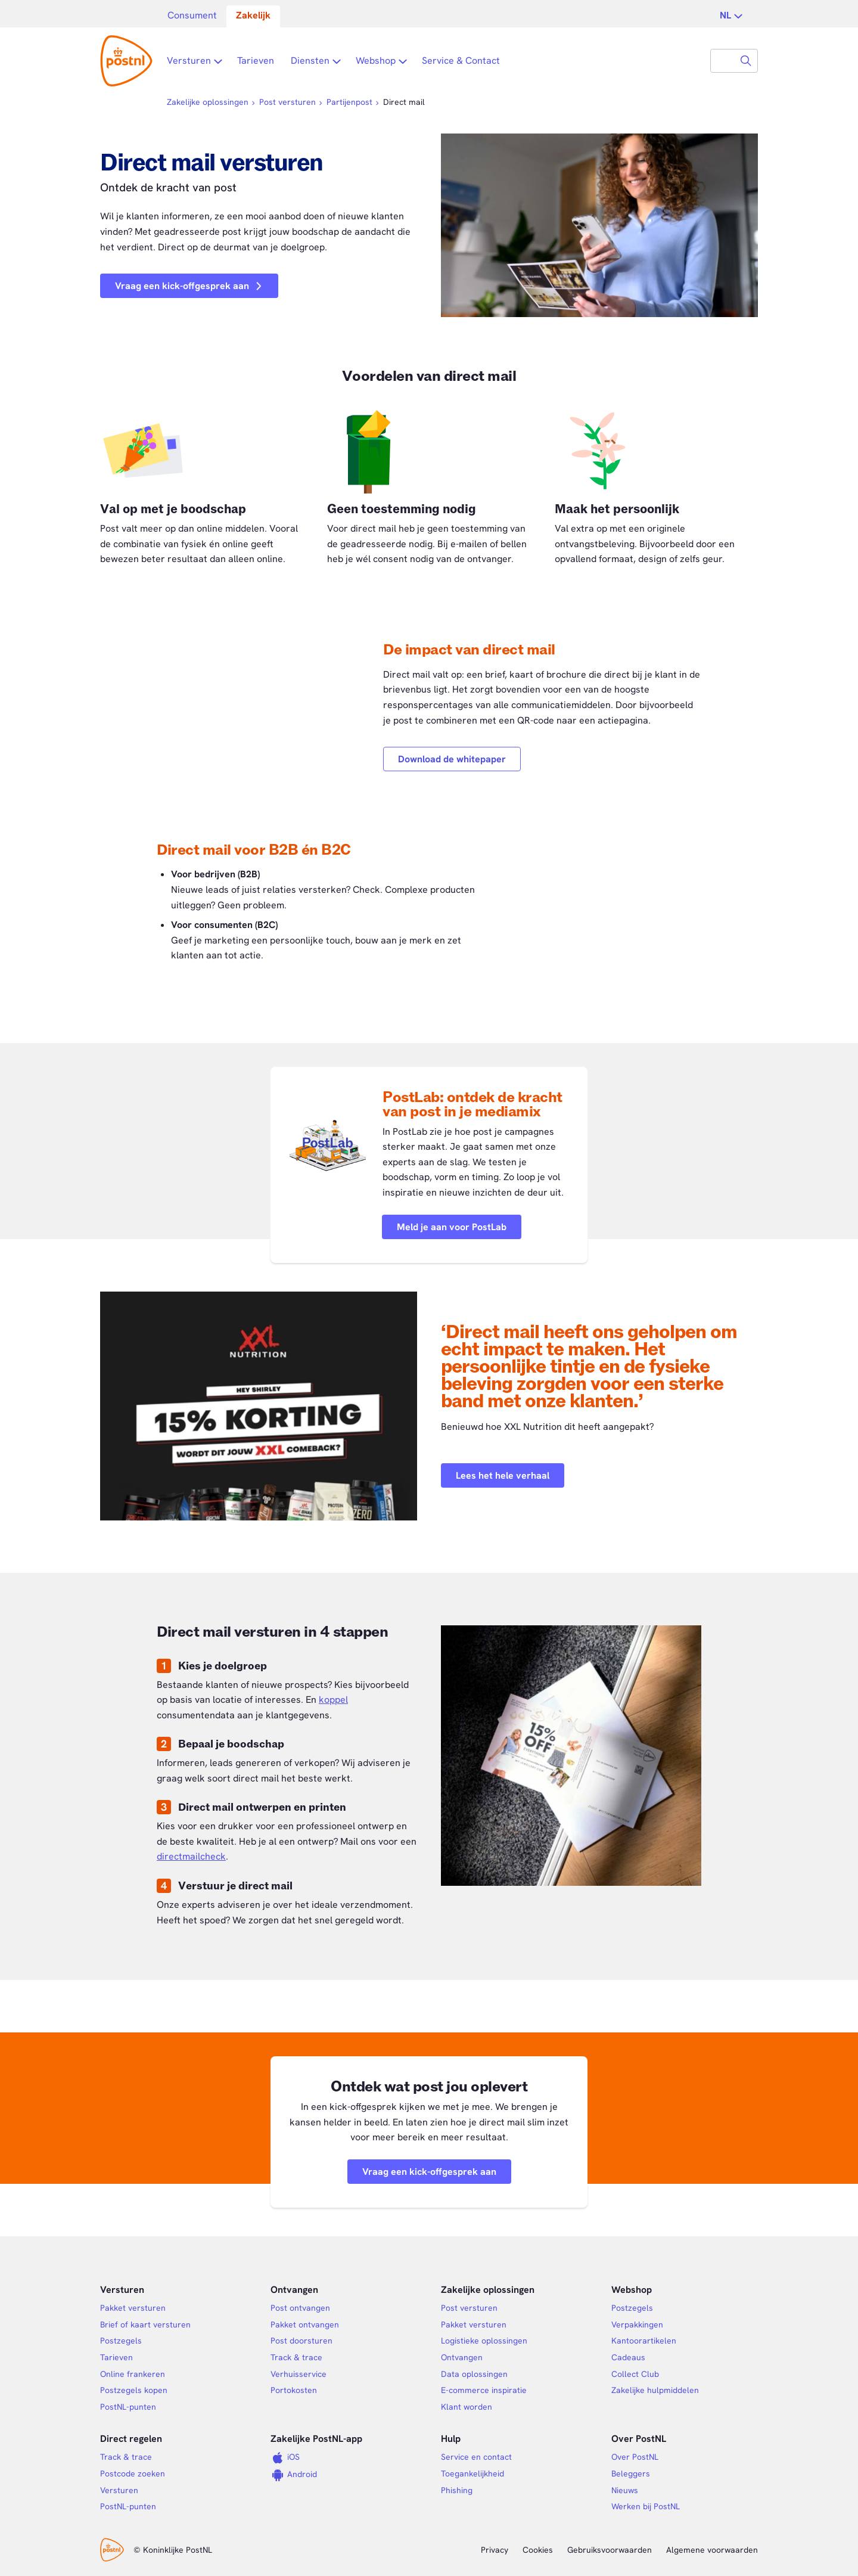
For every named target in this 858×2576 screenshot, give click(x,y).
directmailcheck (191, 1856)
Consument (192, 15)
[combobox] (723, 60)
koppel (333, 1699)
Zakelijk (253, 15)
